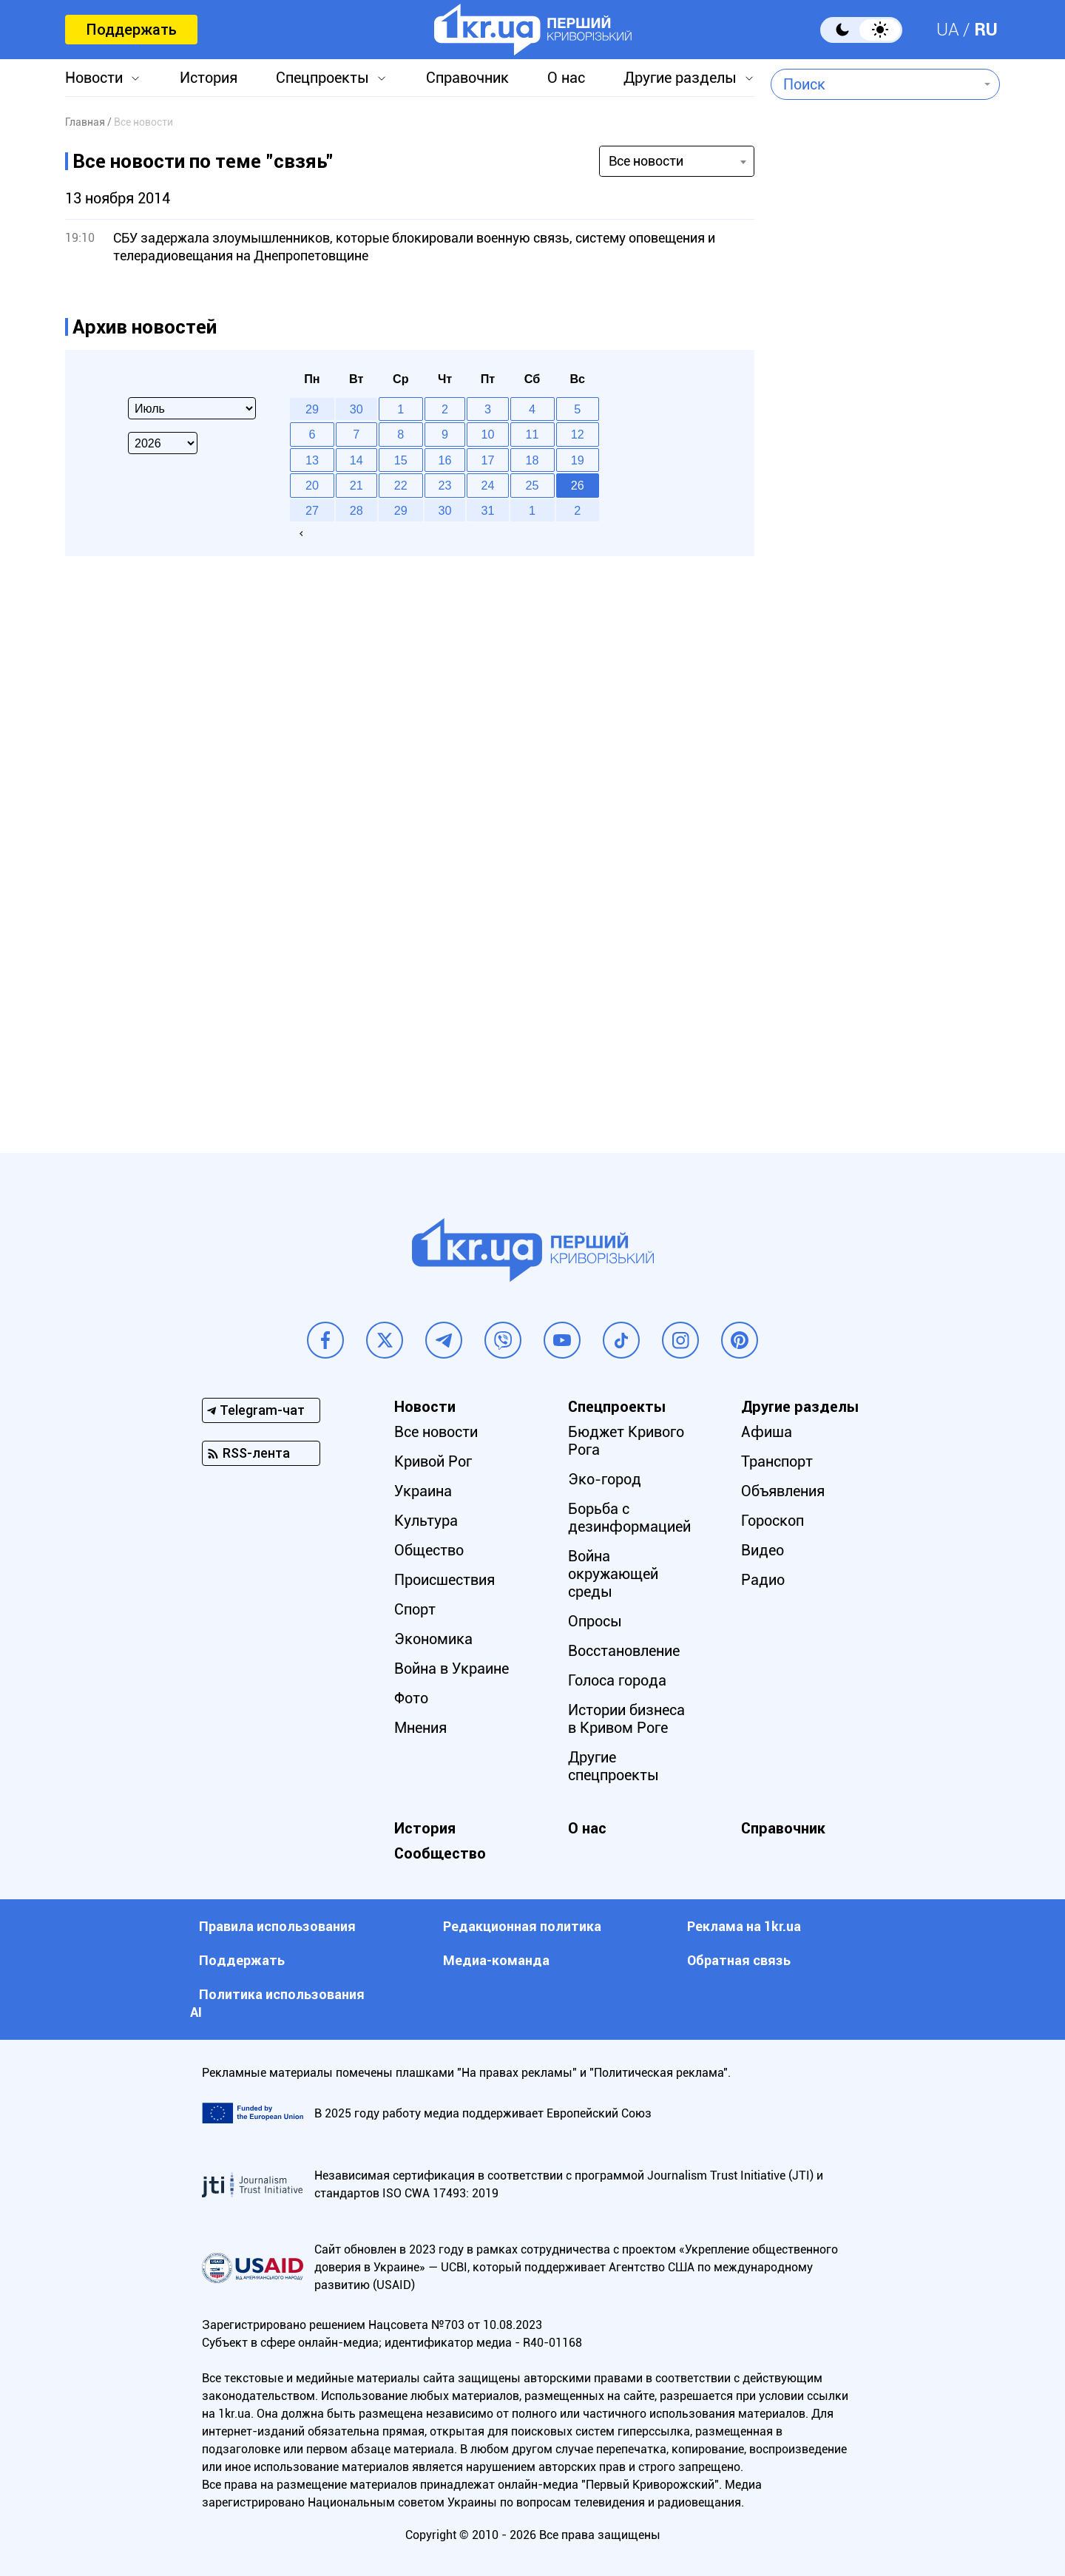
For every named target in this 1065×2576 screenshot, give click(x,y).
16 (445, 460)
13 (312, 460)
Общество (429, 1550)
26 (577, 485)
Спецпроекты (322, 78)
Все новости (436, 1432)
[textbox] (874, 84)
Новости (94, 78)
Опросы (595, 1621)
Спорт (415, 1609)
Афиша (766, 1432)
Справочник (467, 78)
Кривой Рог (433, 1461)
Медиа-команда (496, 1960)
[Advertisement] (885, 507)
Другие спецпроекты (613, 1766)
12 (577, 434)
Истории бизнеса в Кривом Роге (626, 1719)
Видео (762, 1550)
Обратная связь (739, 1960)
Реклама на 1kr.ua (744, 1926)
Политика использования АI (277, 2003)
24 (488, 485)
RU (986, 29)
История (208, 78)
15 (401, 460)
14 (356, 460)
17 (488, 460)
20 (312, 485)
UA (947, 29)
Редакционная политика (522, 1926)
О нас (566, 78)
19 (577, 460)
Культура (426, 1520)
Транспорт (777, 1461)
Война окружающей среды (613, 1573)
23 (445, 485)
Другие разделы (680, 78)
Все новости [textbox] (646, 161)
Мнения (420, 1728)
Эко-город (604, 1479)
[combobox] (874, 84)
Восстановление (624, 1651)
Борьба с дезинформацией (629, 1517)
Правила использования (277, 1926)
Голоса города (617, 1680)
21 (356, 485)
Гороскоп (772, 1520)
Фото (411, 1698)
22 (401, 485)
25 (532, 485)
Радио (763, 1580)
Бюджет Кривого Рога (626, 1440)
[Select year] (162, 443)
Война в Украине (451, 1668)
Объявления (783, 1491)
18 (532, 460)
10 (488, 434)
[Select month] (192, 408)
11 (532, 434)
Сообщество (440, 1853)
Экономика (433, 1639)
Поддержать (131, 29)
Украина (423, 1491)
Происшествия (444, 1580)
